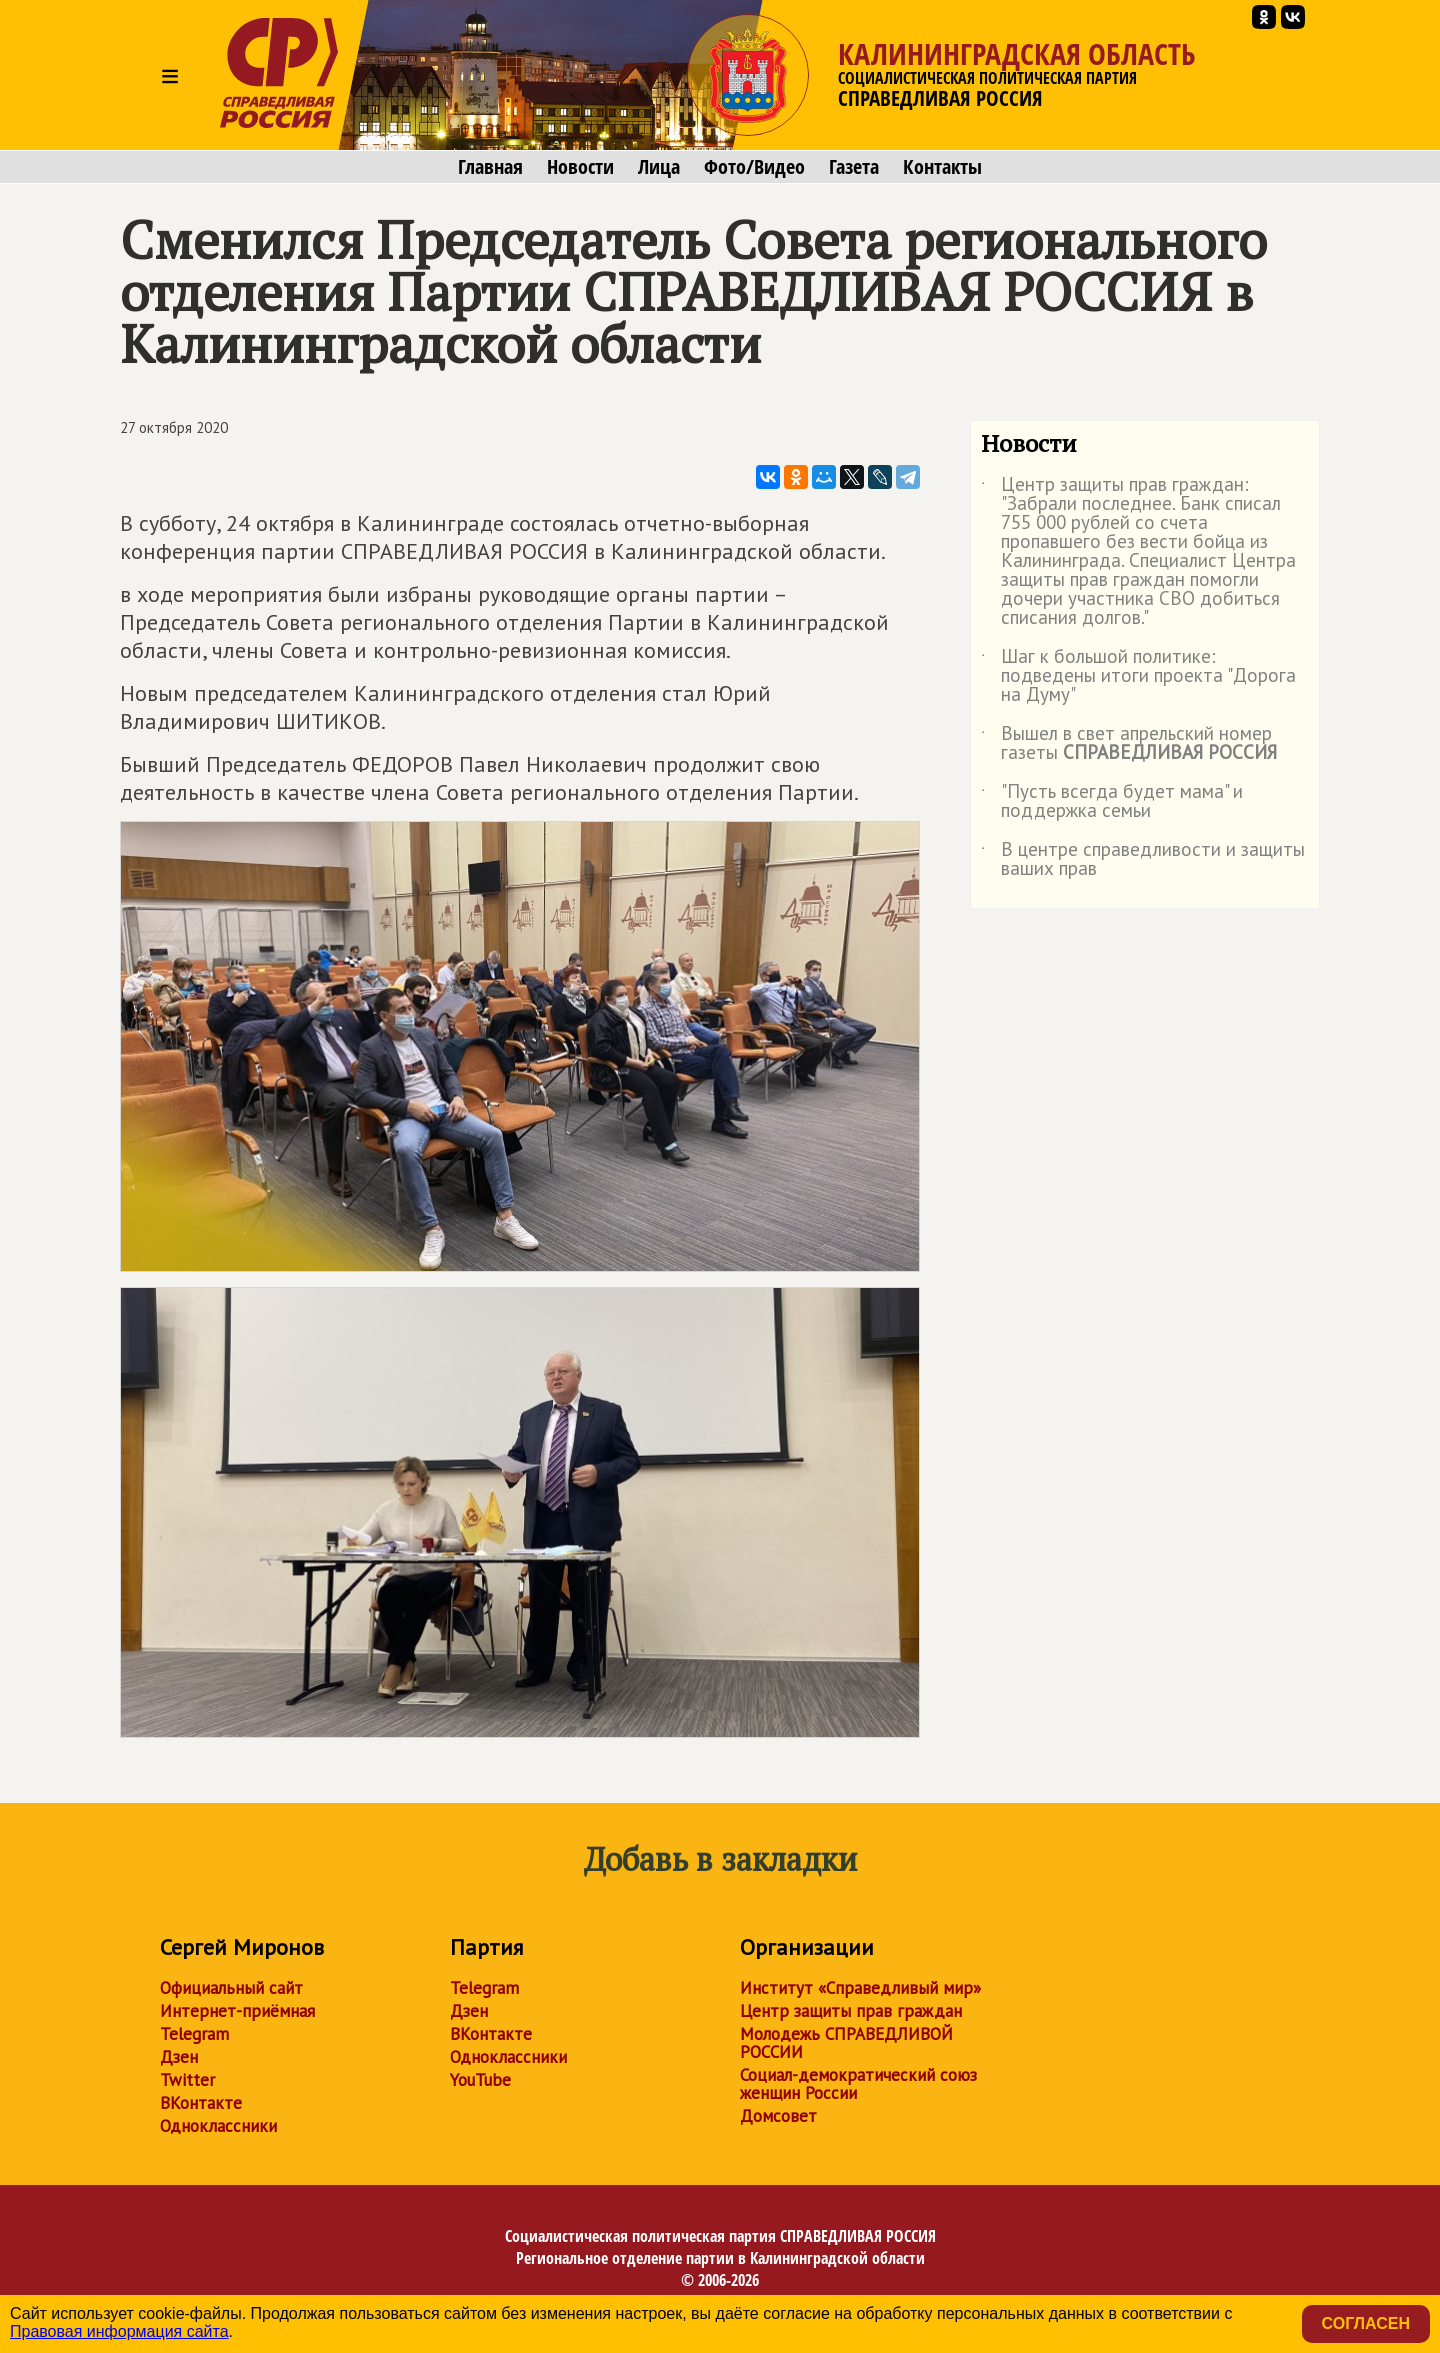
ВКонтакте (201, 2103)
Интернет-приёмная (237, 2011)
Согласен (1366, 2323)
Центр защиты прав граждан (851, 2011)
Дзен (179, 2057)
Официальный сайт (231, 1988)
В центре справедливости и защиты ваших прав (1143, 860)
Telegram (194, 2034)
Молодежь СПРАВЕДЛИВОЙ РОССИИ (846, 2043)
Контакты (942, 167)
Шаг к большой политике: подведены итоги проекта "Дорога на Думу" (1138, 676)
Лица (659, 167)
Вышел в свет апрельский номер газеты (1129, 744)
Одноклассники (218, 2126)
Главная (490, 167)
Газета (854, 167)
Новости (580, 167)
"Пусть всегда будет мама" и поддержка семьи (1112, 802)
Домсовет (778, 2116)
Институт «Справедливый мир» (860, 1988)
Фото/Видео (754, 167)
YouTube (480, 2080)
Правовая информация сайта (119, 2331)
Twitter (187, 2080)
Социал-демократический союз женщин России (858, 2084)
